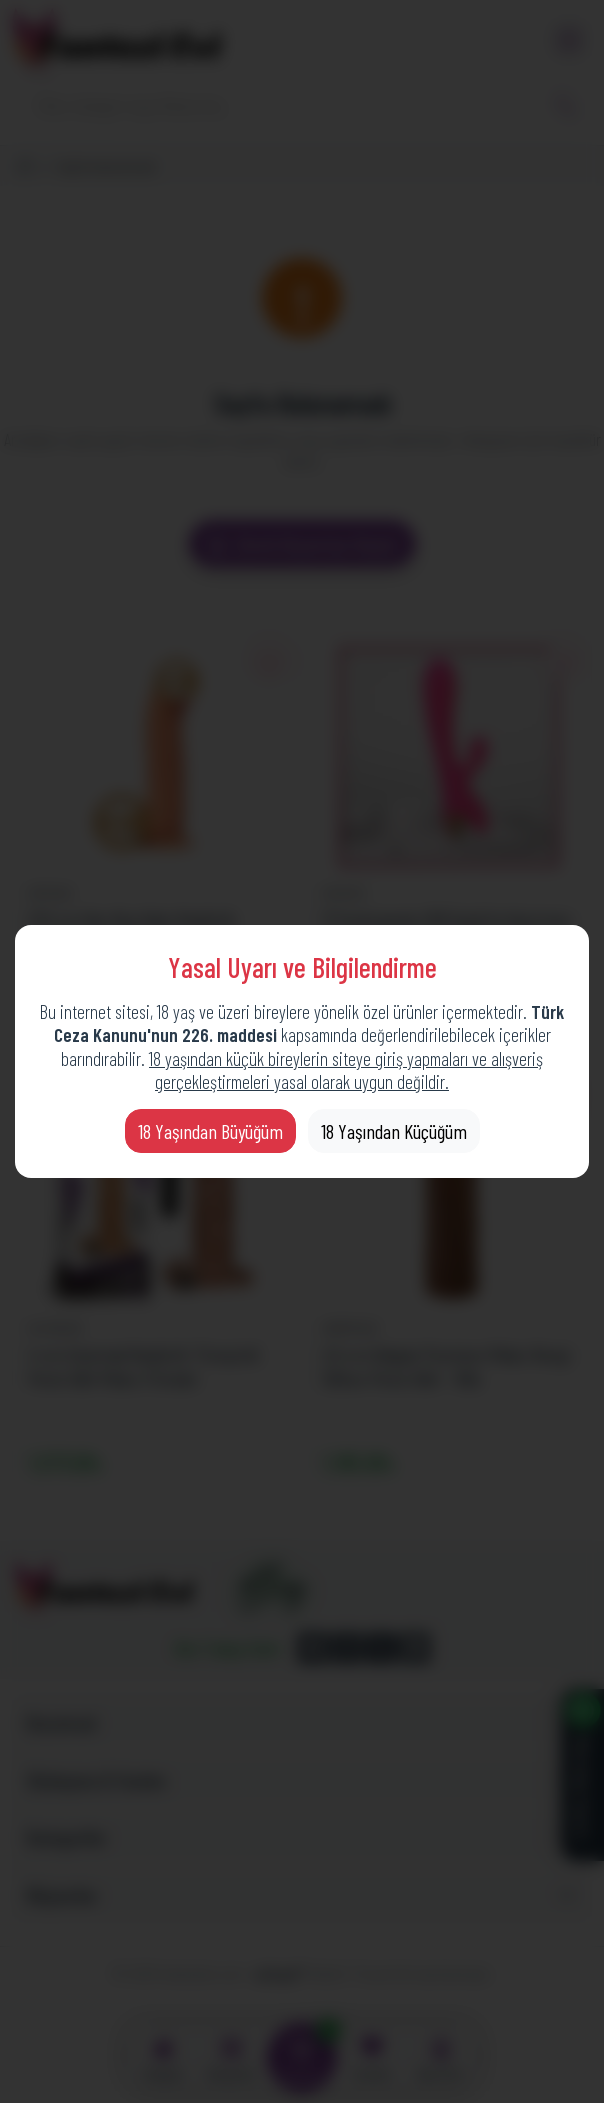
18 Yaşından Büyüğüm (210, 1131)
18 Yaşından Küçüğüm (394, 1131)
